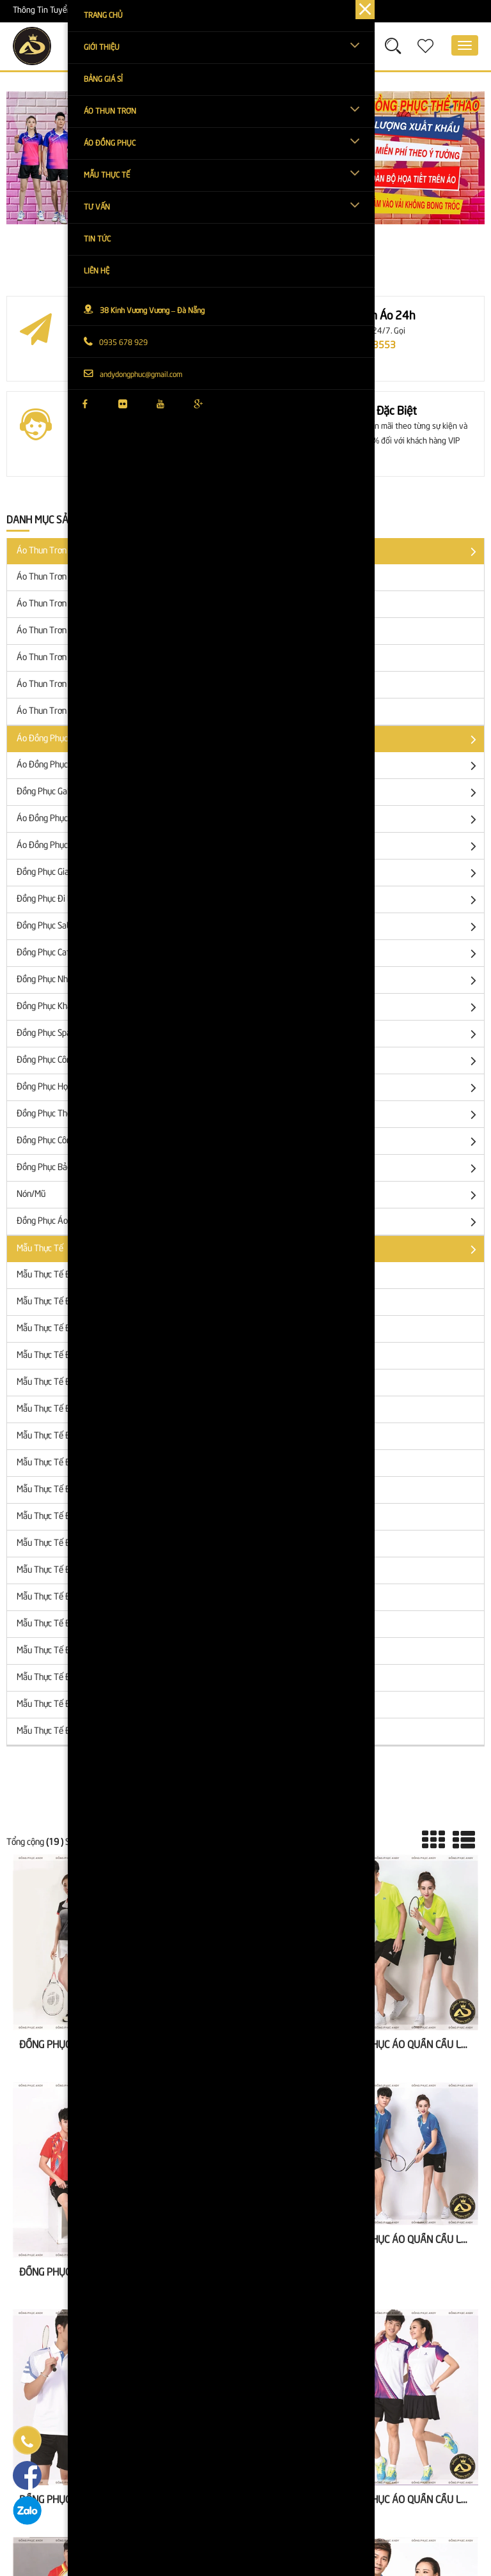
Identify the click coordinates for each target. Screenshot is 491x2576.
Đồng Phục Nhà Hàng (249, 980)
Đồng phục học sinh (249, 1088)
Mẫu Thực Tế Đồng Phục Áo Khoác (79, 1704)
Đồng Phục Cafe (249, 953)
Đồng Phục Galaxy (249, 792)
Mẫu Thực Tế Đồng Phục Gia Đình (76, 1382)
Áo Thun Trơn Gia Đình (57, 711)
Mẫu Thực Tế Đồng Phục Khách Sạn (80, 1516)
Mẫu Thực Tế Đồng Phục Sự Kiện (75, 1355)
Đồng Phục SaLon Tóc (249, 927)
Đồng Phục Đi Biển (249, 900)
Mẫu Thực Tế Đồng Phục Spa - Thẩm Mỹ (88, 1543)
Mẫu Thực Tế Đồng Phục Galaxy (74, 1301)
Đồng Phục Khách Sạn (249, 1007)
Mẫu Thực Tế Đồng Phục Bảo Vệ (74, 1677)
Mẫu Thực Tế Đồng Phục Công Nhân (81, 1650)
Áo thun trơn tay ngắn (60, 577)
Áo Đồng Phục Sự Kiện (249, 846)
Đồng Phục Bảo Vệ (249, 1168)
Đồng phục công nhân (249, 1141)
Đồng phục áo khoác (249, 1222)
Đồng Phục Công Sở (249, 1061)
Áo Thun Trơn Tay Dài (56, 684)
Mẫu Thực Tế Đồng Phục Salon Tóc (79, 1435)
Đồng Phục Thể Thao (249, 1114)
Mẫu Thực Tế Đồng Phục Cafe (70, 1462)
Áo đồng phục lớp (249, 766)
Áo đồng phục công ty (249, 819)
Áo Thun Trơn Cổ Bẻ (53, 630)
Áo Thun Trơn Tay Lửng (59, 657)
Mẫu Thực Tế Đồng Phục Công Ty (76, 1328)
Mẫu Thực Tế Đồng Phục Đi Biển (74, 1409)
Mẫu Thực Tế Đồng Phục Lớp (68, 1274)
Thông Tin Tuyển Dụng (52, 10)
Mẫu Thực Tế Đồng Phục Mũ (67, 1731)
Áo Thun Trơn (249, 551)
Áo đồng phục (249, 739)
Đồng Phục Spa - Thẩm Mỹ (249, 1034)
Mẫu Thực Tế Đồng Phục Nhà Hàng (79, 1489)
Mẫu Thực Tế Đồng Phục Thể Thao (79, 1623)
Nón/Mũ (249, 1195)
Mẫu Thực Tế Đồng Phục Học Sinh (77, 1597)
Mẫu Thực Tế (249, 1249)
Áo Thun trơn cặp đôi (56, 603)
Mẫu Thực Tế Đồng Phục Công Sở (76, 1570)
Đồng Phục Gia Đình (249, 873)
